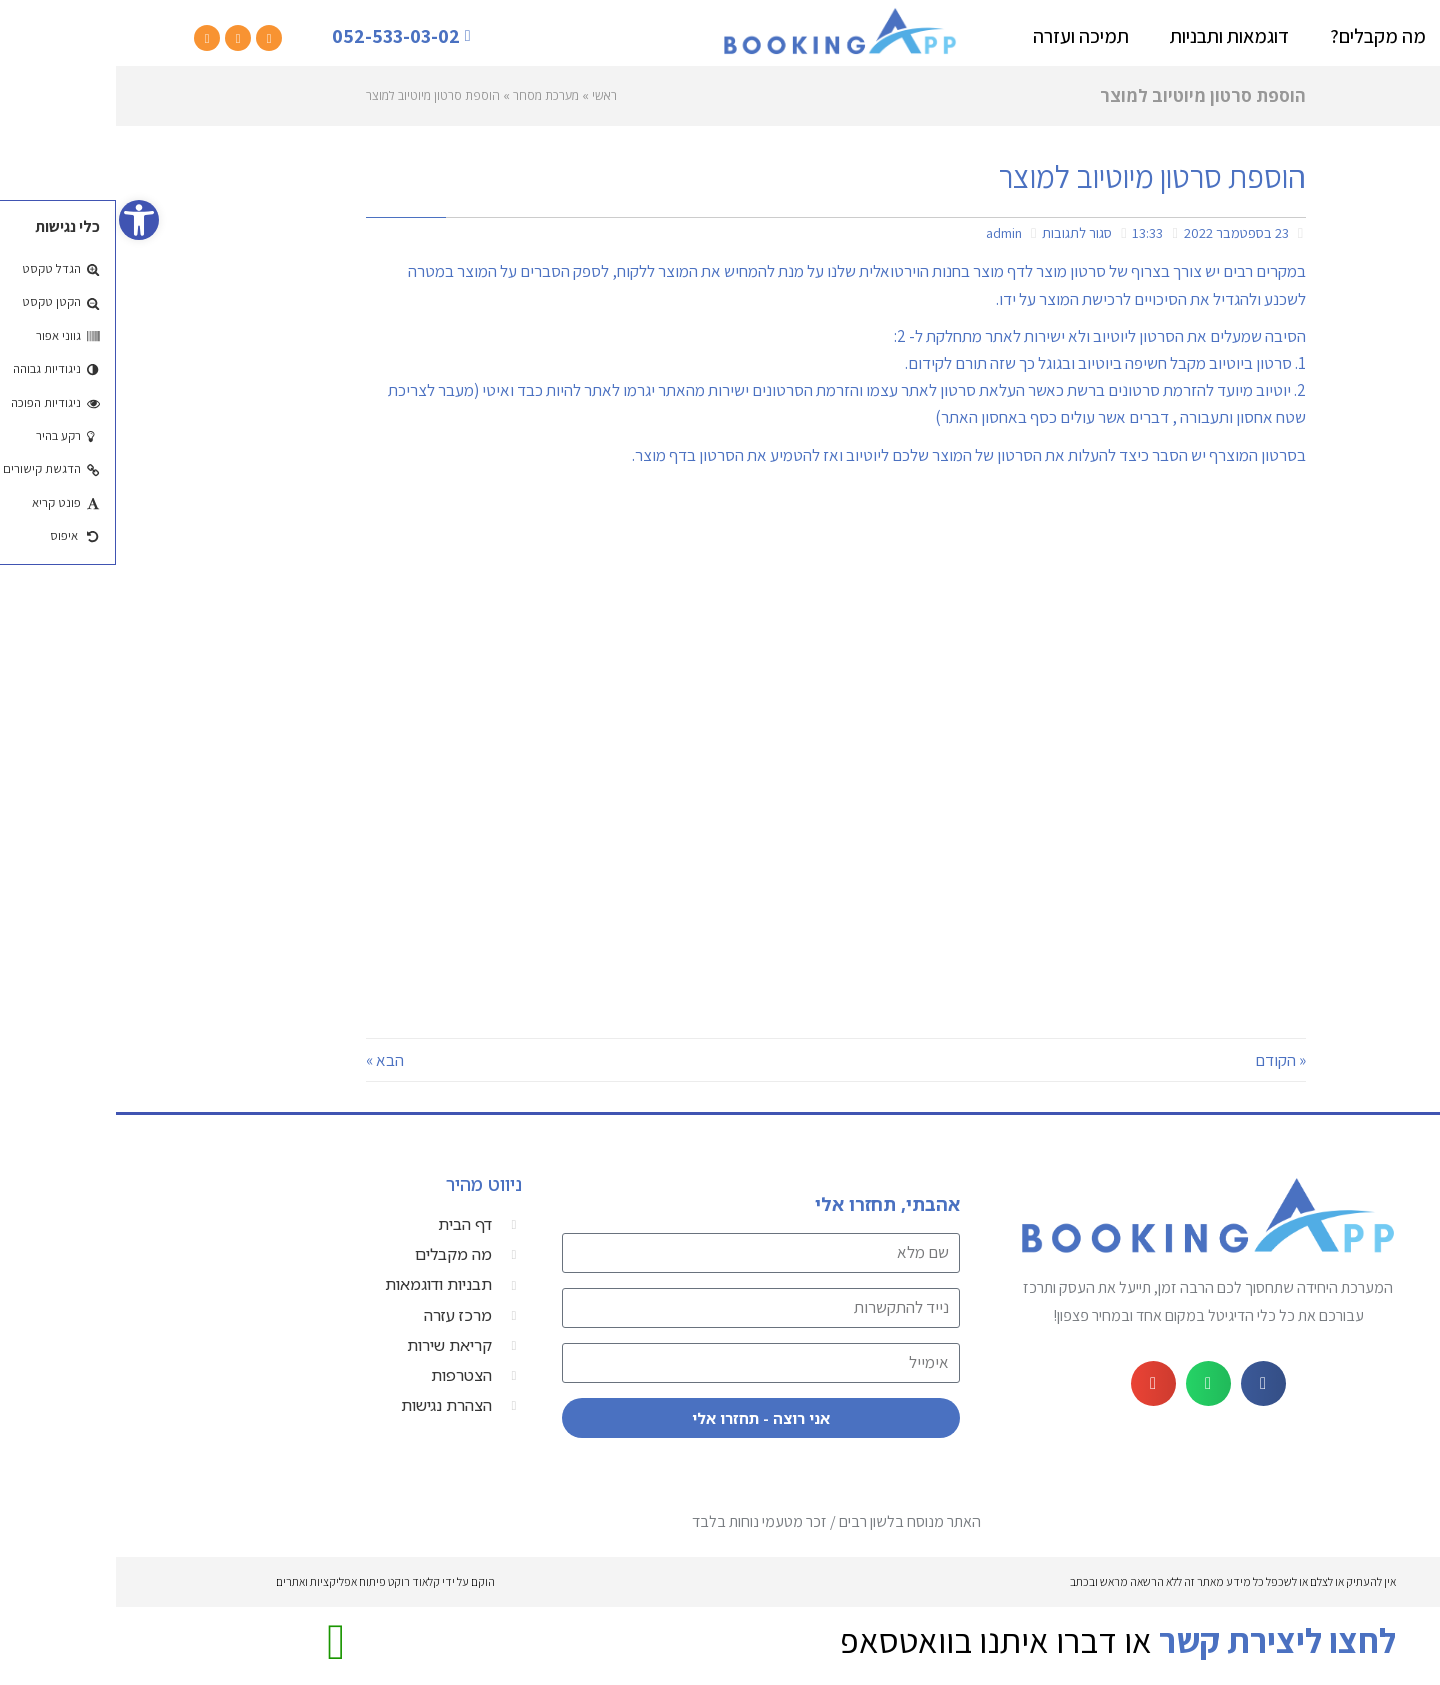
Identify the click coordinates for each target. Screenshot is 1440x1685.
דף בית (1377, 36)
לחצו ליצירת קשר (1161, 1640)
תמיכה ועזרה (965, 36)
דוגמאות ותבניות (1113, 36)
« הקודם (1164, 1060)
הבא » (269, 1060)
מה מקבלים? (1262, 36)
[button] (1147, 1383)
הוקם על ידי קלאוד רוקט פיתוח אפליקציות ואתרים (269, 1581)
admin (888, 232)
